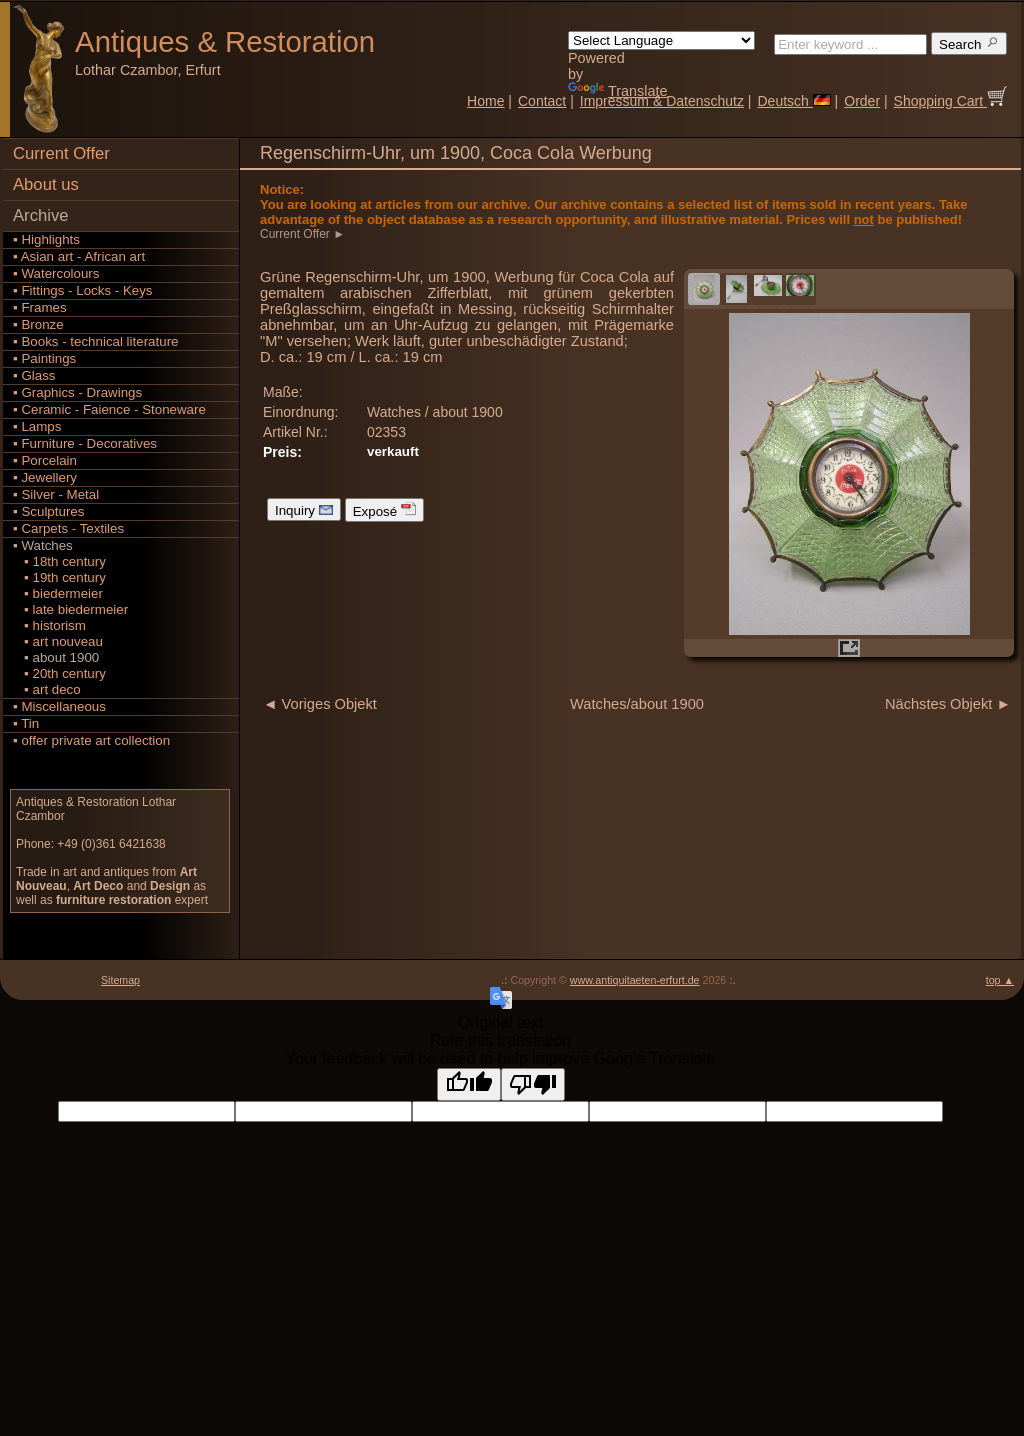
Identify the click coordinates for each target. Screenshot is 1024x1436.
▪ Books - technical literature (95, 341)
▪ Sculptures (48, 511)
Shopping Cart (950, 101)
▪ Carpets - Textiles (68, 528)
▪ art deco (47, 689)
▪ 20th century (59, 673)
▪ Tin (26, 723)
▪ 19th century (59, 577)
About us (46, 184)
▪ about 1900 (56, 657)
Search (969, 43)
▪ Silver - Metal (56, 494)
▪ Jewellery (45, 477)
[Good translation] (469, 1084)
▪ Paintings (44, 358)
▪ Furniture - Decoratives (85, 443)
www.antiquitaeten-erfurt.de (635, 980)
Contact (542, 101)
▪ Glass (34, 375)
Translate (617, 91)
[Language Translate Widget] (661, 40)
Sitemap (120, 980)
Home (485, 101)
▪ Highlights (46, 239)
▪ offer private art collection (91, 740)
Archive (41, 215)
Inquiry (304, 509)
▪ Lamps (37, 426)
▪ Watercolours (56, 273)
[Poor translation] (533, 1084)
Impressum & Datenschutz (662, 101)
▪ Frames (40, 307)
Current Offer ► (304, 234)
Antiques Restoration (225, 41)
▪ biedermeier (58, 593)
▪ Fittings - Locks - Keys (83, 290)
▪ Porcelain (45, 460)
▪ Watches (43, 545)
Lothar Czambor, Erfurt (148, 70)
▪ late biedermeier (70, 609)
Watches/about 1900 (637, 704)
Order (862, 101)
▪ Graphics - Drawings (77, 392)
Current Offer (61, 153)
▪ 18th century (59, 561)
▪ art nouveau (58, 641)
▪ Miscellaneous (59, 706)
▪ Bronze (38, 324)
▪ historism (49, 625)
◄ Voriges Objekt (320, 704)
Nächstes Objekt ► (948, 704)
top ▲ (1000, 980)
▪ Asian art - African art (79, 256)
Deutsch (793, 101)
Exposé (384, 510)
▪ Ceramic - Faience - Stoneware (109, 409)
